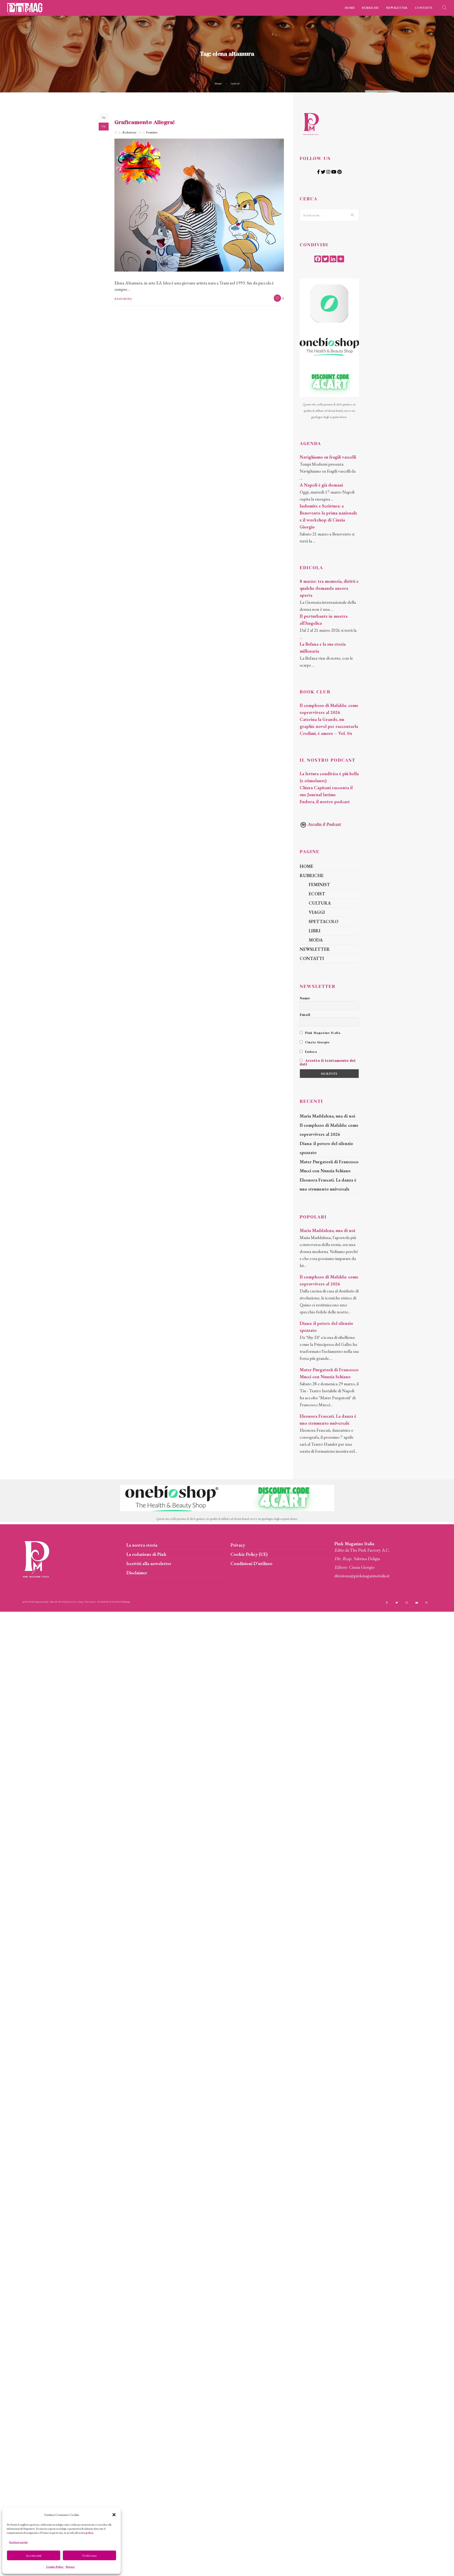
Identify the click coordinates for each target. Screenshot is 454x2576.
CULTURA (320, 903)
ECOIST (317, 894)
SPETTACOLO (323, 921)
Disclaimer (136, 1573)
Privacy (70, 2567)
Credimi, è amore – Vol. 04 (326, 733)
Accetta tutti (33, 2555)
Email (305, 1015)
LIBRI (314, 931)
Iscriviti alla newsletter (148, 1563)
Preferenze (89, 2555)
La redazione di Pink (146, 1554)
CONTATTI (404, 5)
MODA (316, 940)
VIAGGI (317, 912)
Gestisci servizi (18, 2542)
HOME (291, 5)
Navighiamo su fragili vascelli (328, 457)
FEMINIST (319, 884)
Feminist (151, 132)
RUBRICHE (324, 5)
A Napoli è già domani (321, 485)
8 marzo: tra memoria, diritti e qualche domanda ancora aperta (329, 588)
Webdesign (125, 1601)
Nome (305, 998)
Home (218, 83)
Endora (308, 1052)
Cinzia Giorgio (315, 1042)
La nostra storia (141, 1545)
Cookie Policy (55, 2567)
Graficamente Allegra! (144, 122)
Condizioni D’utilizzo (251, 1563)
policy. (90, 2533)
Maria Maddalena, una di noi (327, 1116)
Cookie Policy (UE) (249, 1554)
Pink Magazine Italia (320, 1033)
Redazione (130, 132)
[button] (114, 2514)
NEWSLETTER (364, 5)
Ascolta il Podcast (320, 824)
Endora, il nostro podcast (325, 802)
